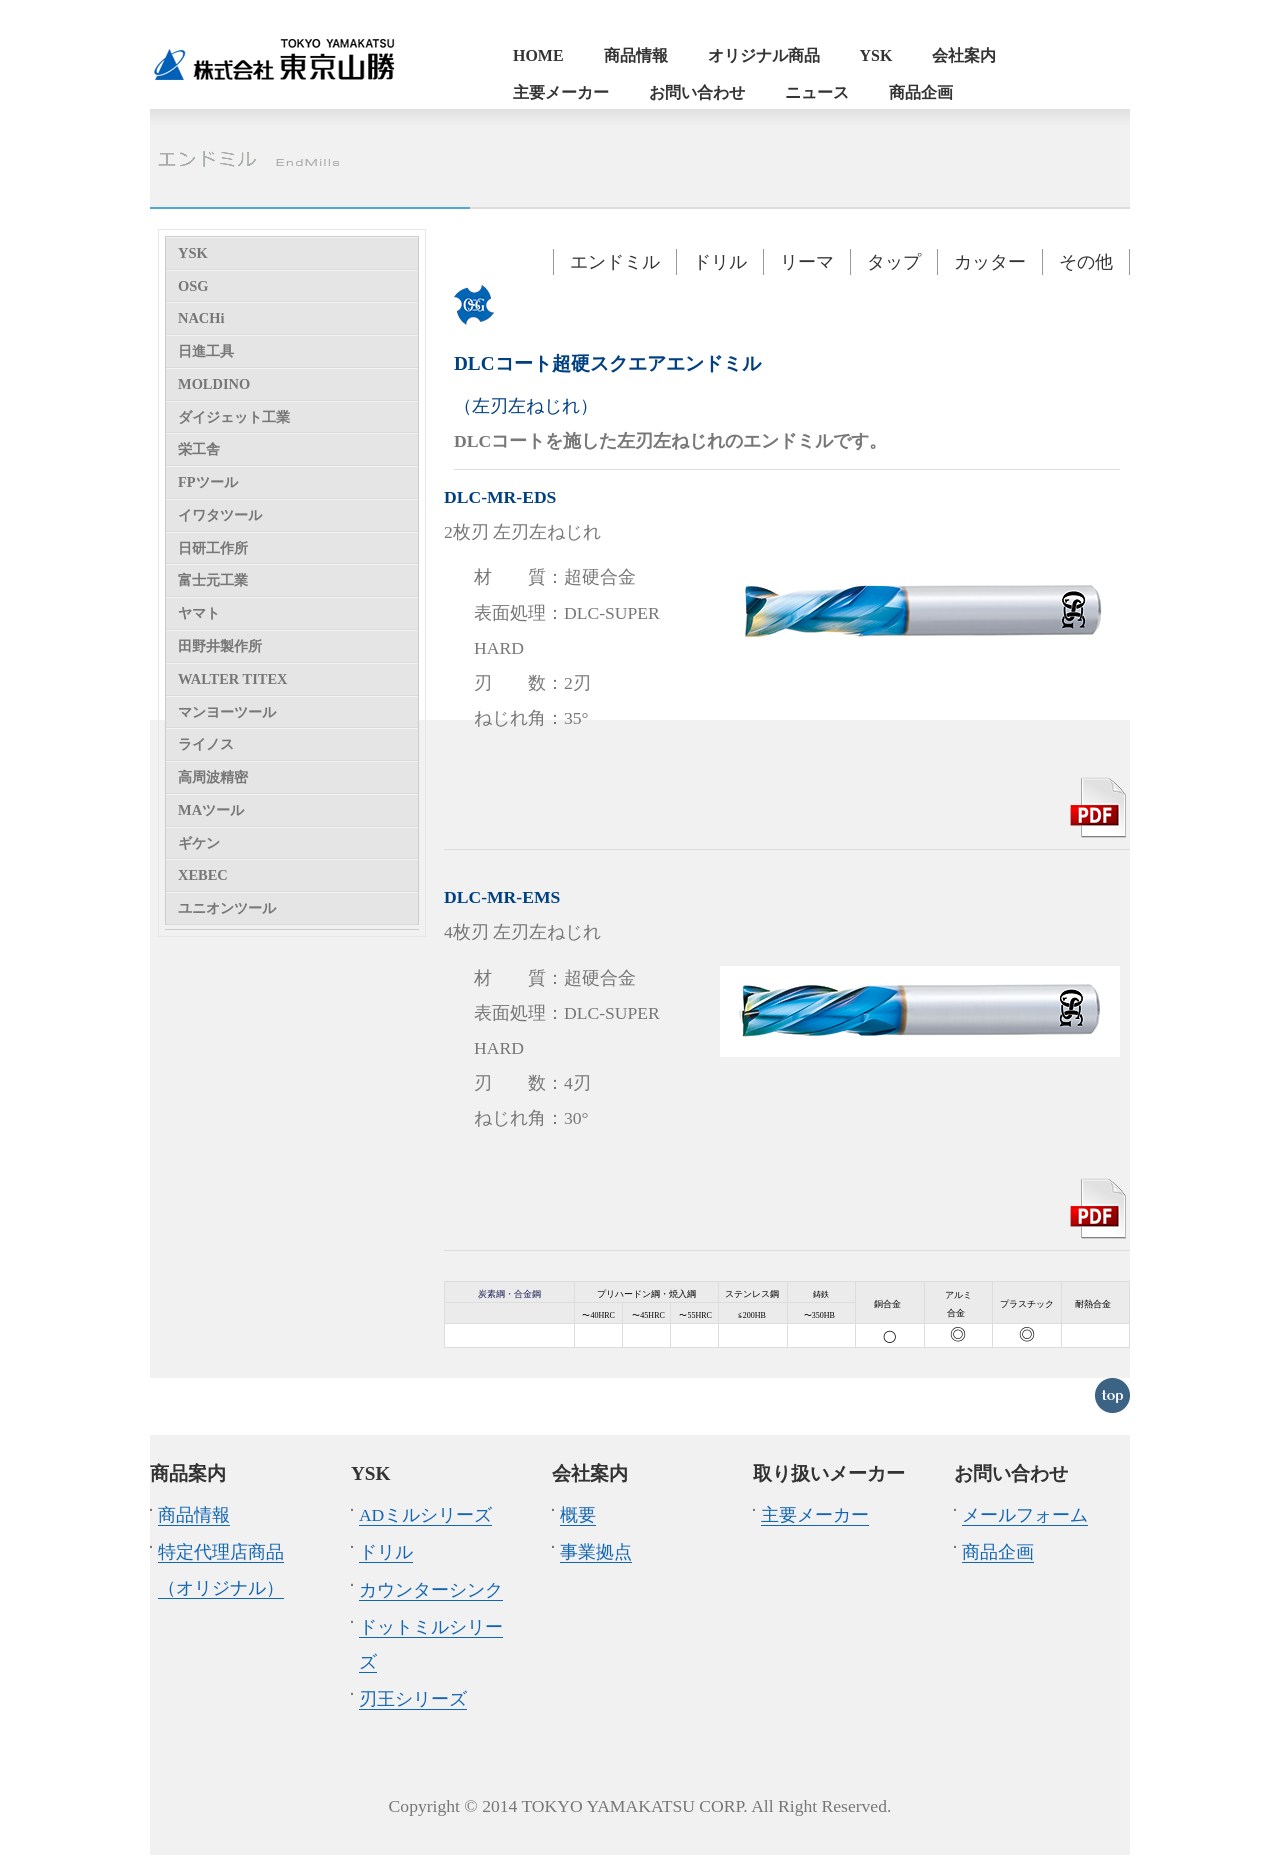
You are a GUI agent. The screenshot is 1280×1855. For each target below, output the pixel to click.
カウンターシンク (431, 1590)
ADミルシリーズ (425, 1515)
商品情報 (636, 55)
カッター (990, 262)
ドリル (720, 262)
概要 (578, 1515)
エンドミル (615, 262)
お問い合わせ (697, 92)
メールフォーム (1025, 1515)
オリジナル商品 (764, 55)
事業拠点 (596, 1552)
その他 (1086, 262)
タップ (894, 262)
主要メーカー (561, 92)
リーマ (807, 262)
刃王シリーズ (413, 1699)
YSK (876, 55)
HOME (538, 55)
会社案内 (964, 55)
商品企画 (921, 92)
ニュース (817, 92)
